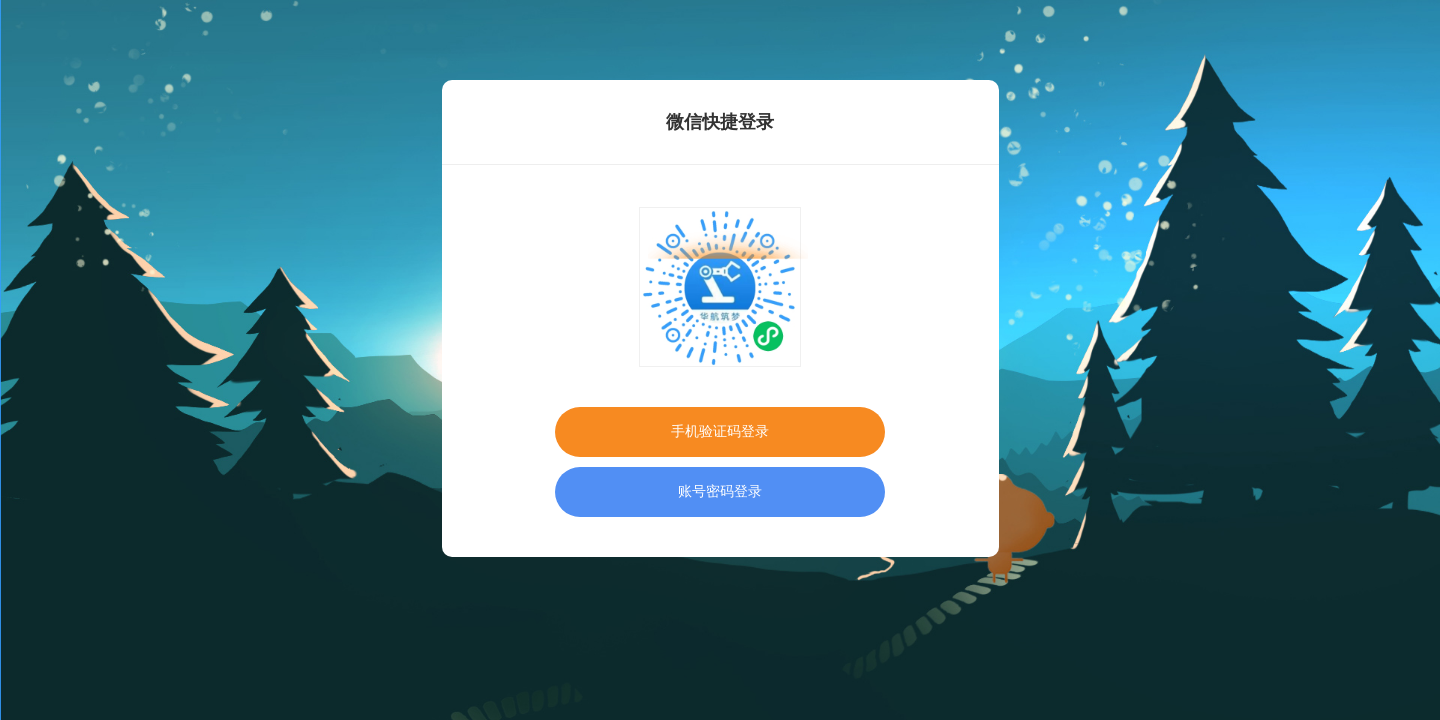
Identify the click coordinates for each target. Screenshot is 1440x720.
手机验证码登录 (720, 431)
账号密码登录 (720, 491)
